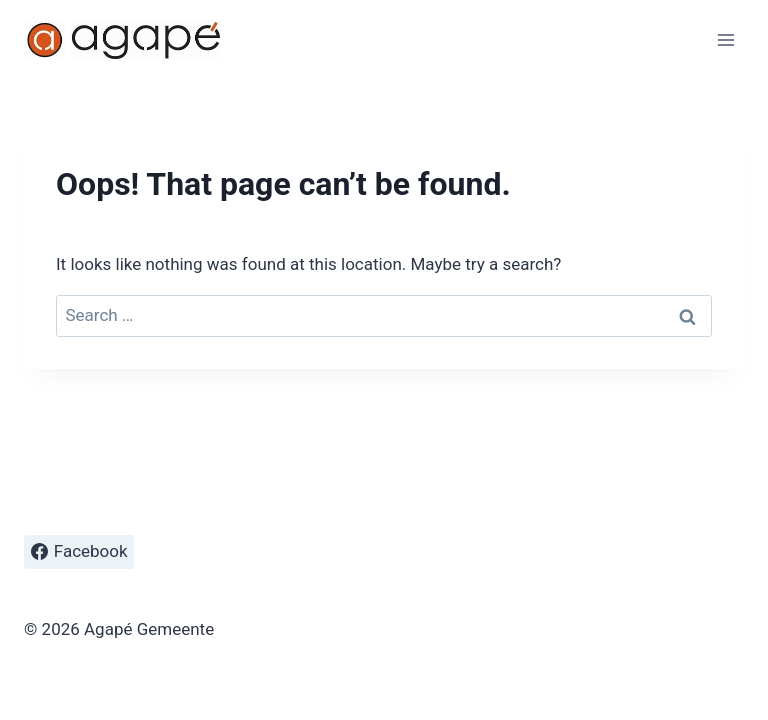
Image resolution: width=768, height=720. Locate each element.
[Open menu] (725, 39)
